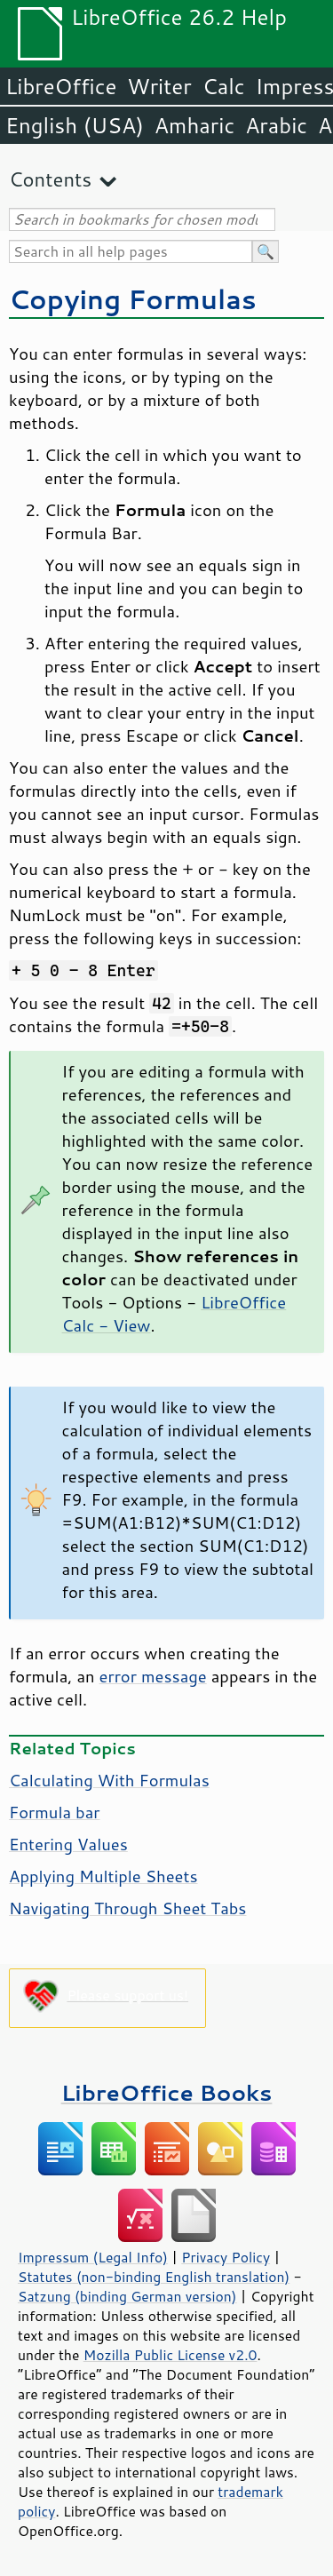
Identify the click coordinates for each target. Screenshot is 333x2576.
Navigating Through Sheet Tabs (127, 1908)
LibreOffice (60, 86)
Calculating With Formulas (109, 1780)
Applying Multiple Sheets (103, 1876)
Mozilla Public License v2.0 (170, 2355)
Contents (50, 179)
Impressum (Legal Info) (93, 2257)
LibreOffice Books (167, 2092)
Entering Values (68, 1844)
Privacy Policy (225, 2257)
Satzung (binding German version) (127, 2296)
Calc (223, 86)
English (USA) (74, 125)
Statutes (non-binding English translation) (153, 2276)
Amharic (194, 125)
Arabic (276, 125)
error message (153, 1676)
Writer (159, 86)
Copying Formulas (133, 299)
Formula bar (54, 1812)
